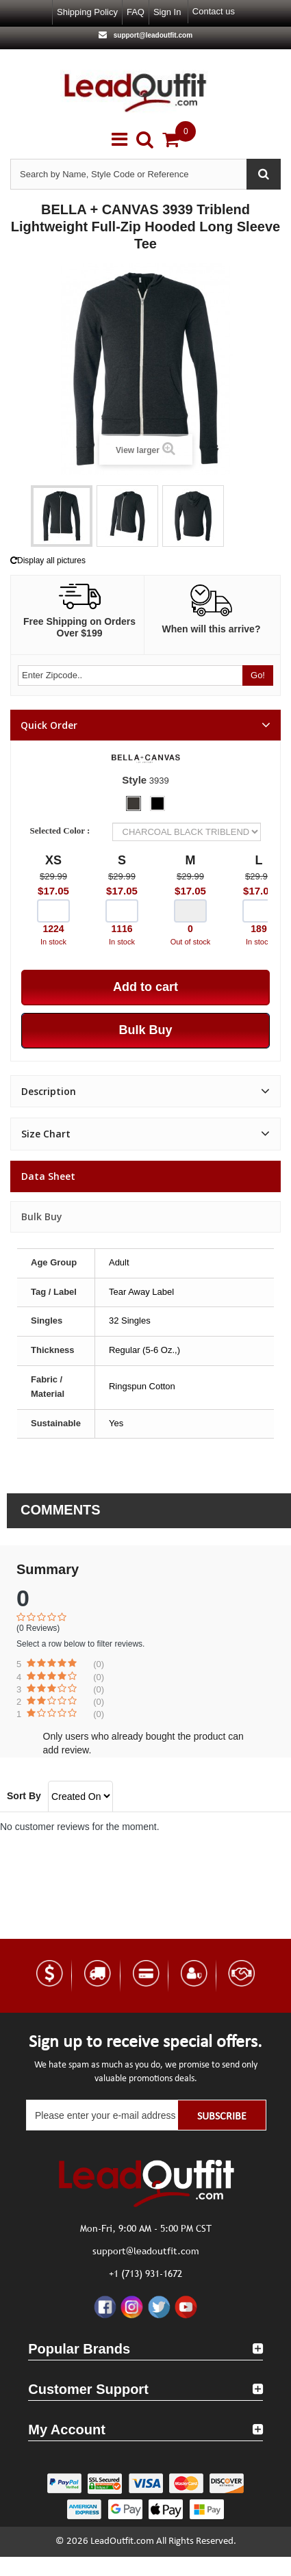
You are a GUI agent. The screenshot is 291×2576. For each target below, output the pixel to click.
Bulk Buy (41, 1216)
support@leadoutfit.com (152, 35)
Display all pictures (48, 560)
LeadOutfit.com (122, 2541)
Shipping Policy (87, 12)
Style (134, 780)
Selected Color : (62, 830)
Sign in (167, 12)
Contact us (213, 11)
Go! (258, 675)
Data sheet (48, 1176)
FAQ (135, 12)
